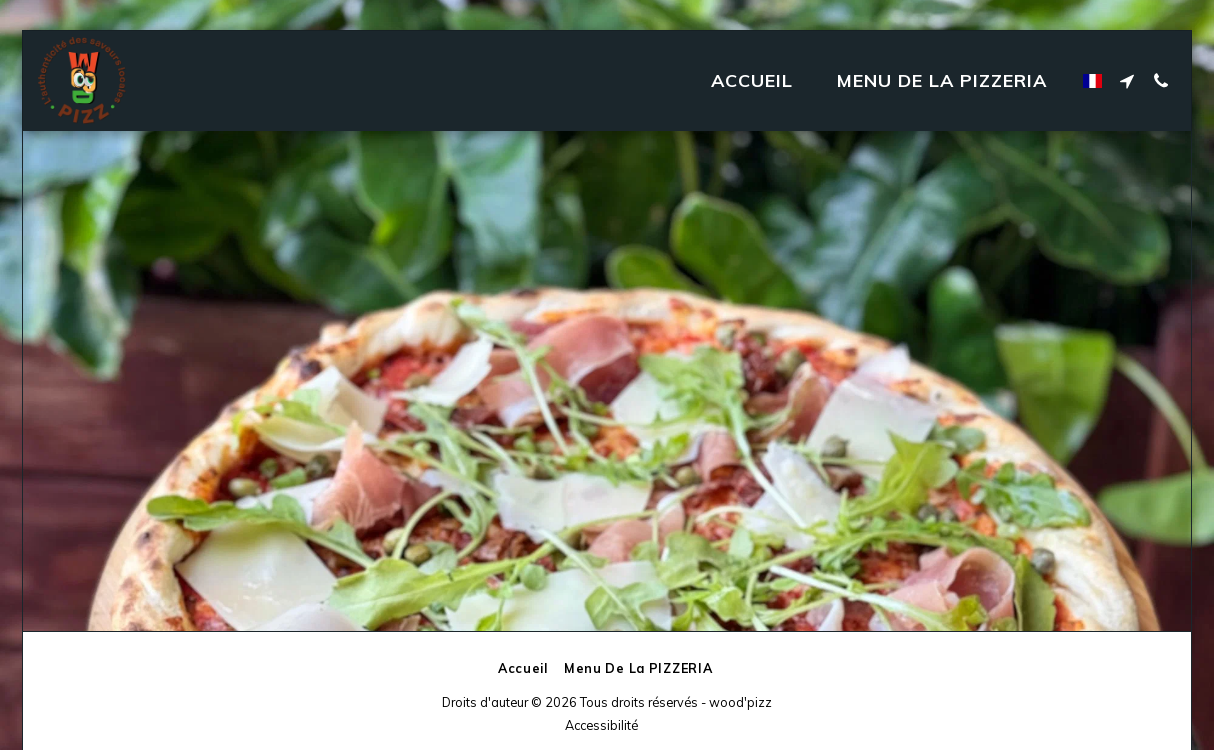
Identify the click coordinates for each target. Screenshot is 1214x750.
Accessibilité (601, 725)
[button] (1127, 81)
